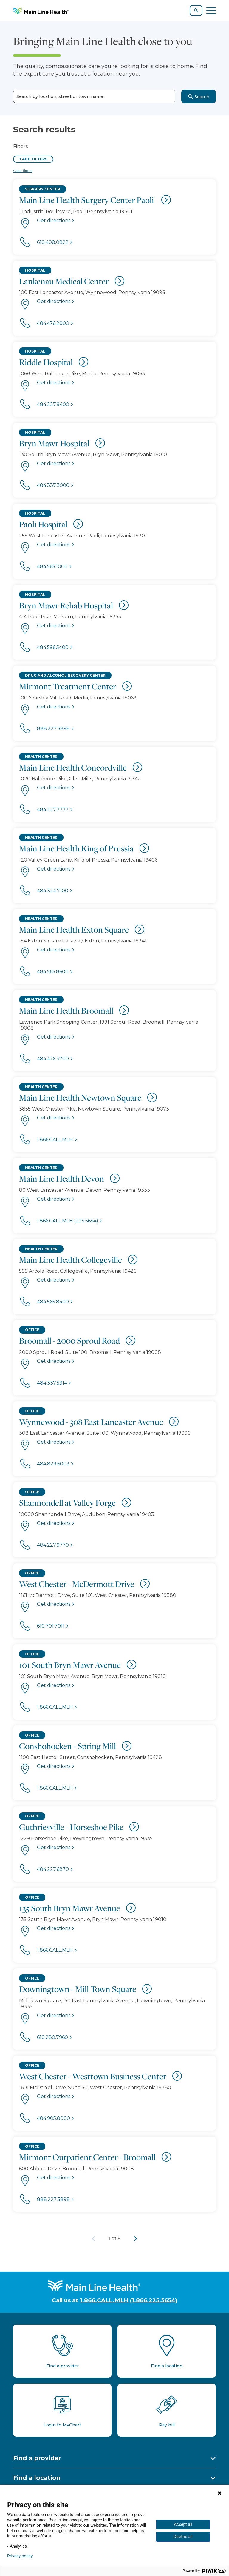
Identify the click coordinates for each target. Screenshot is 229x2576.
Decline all (183, 2536)
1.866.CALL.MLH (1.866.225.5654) (128, 2300)
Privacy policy (20, 2556)
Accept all (183, 2524)
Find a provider (37, 2458)
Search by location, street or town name (59, 96)
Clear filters (22, 170)
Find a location (36, 2477)
